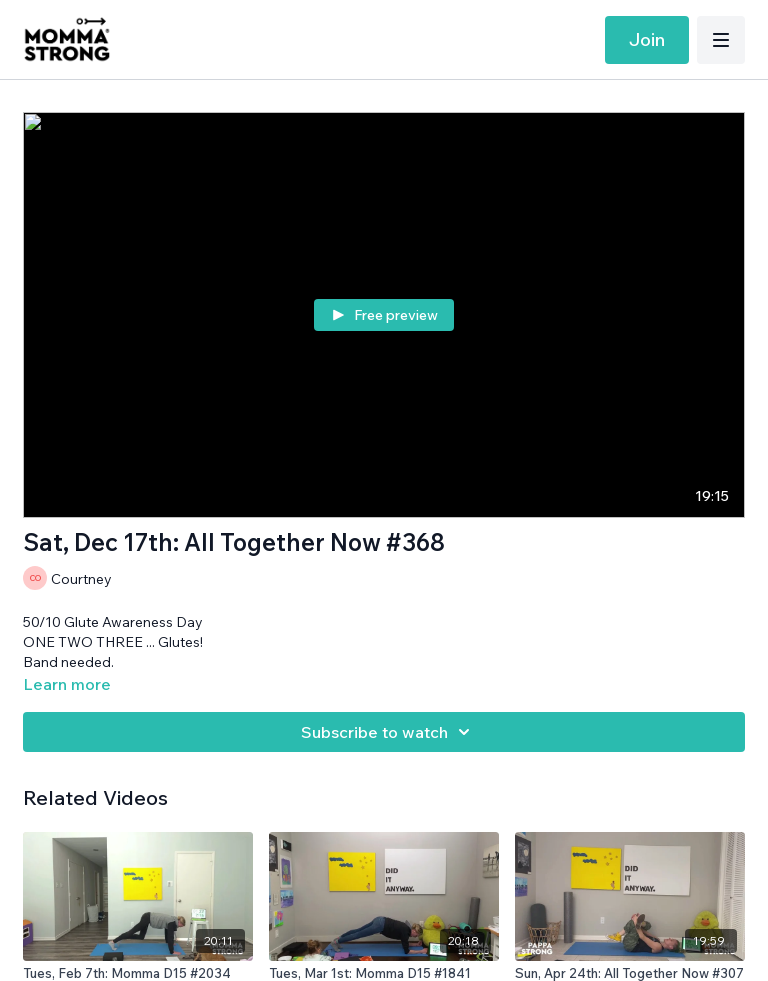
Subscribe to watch (388, 732)
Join (647, 39)
